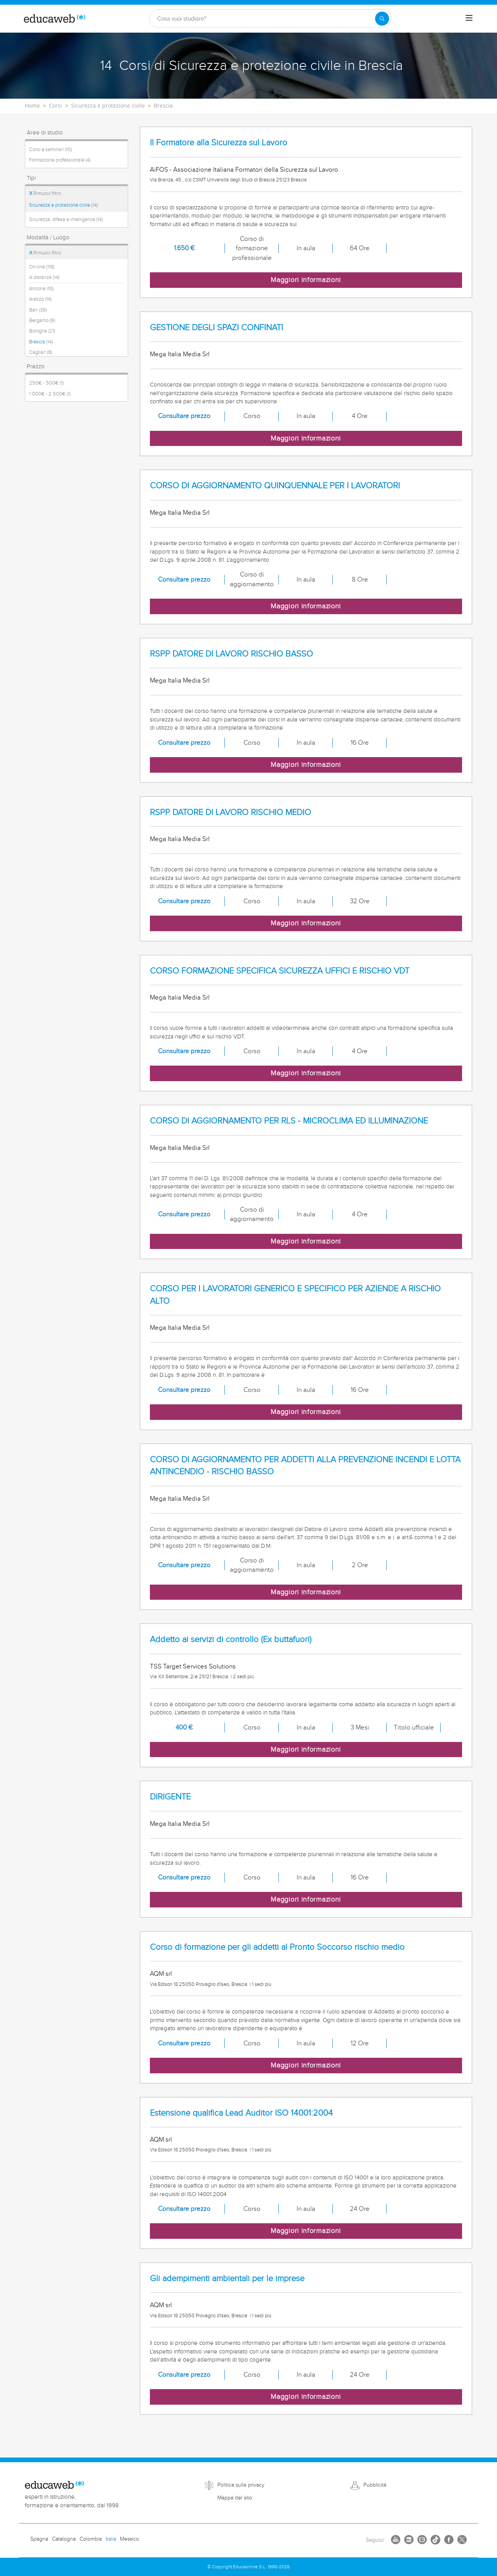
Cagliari (40, 352)
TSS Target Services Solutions (193, 1666)
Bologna (42, 331)
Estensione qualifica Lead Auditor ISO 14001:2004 (241, 2113)
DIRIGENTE (170, 1797)
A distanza (44, 277)
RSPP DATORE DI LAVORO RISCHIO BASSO (231, 654)
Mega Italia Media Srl (180, 354)
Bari (38, 310)
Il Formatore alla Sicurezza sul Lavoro (218, 143)
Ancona (41, 289)
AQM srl (161, 1974)
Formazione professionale (59, 160)
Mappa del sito (234, 2498)
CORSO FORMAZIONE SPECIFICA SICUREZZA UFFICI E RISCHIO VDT (279, 971)
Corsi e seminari (50, 149)
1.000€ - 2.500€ (50, 394)
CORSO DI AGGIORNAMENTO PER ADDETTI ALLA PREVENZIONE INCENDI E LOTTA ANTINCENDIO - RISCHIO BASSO (305, 1466)
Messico (129, 2539)
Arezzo (40, 299)
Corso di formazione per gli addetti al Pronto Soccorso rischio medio (277, 1947)
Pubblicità (374, 2485)
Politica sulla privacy (240, 2485)
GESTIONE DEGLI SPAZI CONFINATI (216, 328)
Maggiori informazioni (306, 280)
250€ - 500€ (46, 383)
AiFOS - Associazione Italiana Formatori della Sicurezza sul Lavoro (244, 170)
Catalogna (64, 2539)
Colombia (91, 2539)
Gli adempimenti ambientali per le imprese (227, 2278)
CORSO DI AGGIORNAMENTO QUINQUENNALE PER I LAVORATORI (275, 486)
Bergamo (42, 320)
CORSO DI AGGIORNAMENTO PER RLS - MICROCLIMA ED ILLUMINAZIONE (289, 1121)
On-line (41, 267)
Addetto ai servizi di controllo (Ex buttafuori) (230, 1639)
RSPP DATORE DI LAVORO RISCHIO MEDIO (230, 812)
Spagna (39, 2539)
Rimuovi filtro (45, 193)
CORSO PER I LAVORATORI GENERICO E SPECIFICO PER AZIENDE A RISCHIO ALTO (295, 1295)
